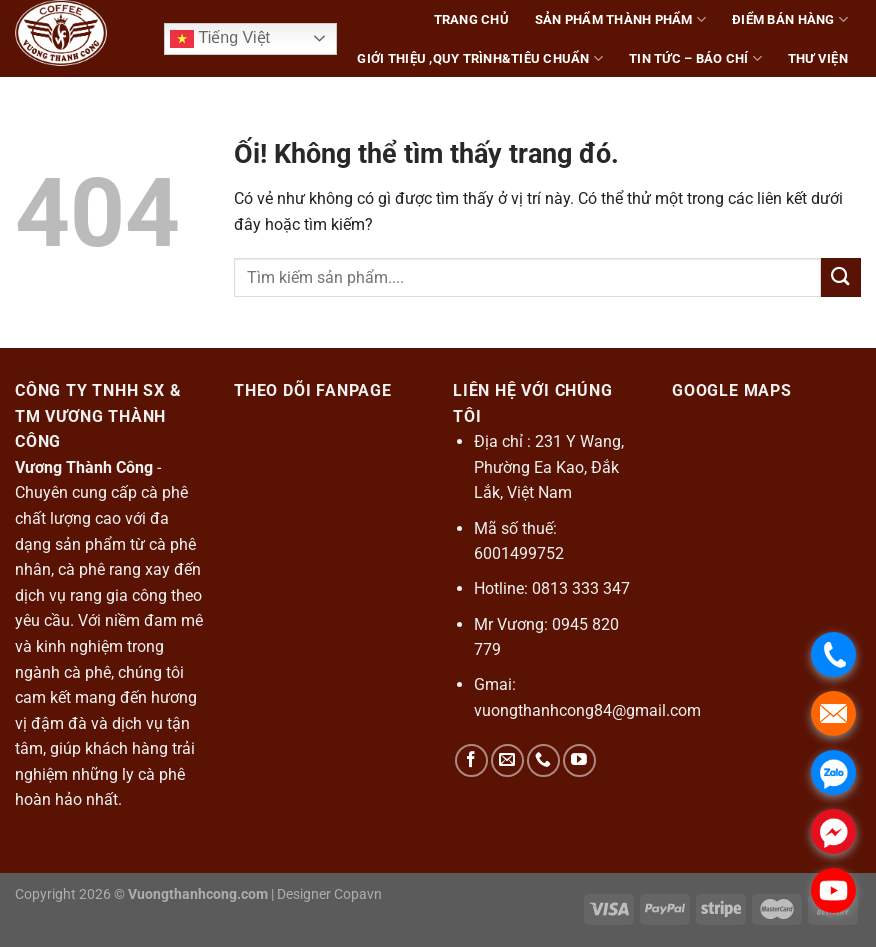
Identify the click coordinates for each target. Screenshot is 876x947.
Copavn (358, 894)
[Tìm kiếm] (853, 97)
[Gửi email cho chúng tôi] (507, 760)
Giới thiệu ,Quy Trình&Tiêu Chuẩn (480, 58)
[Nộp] (841, 277)
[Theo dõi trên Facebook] (471, 760)
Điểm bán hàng (790, 19)
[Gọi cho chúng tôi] (543, 760)
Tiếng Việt (220, 39)
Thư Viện (818, 58)
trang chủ (471, 19)
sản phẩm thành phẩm (620, 19)
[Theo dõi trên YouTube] (579, 760)
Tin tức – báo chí (695, 58)
